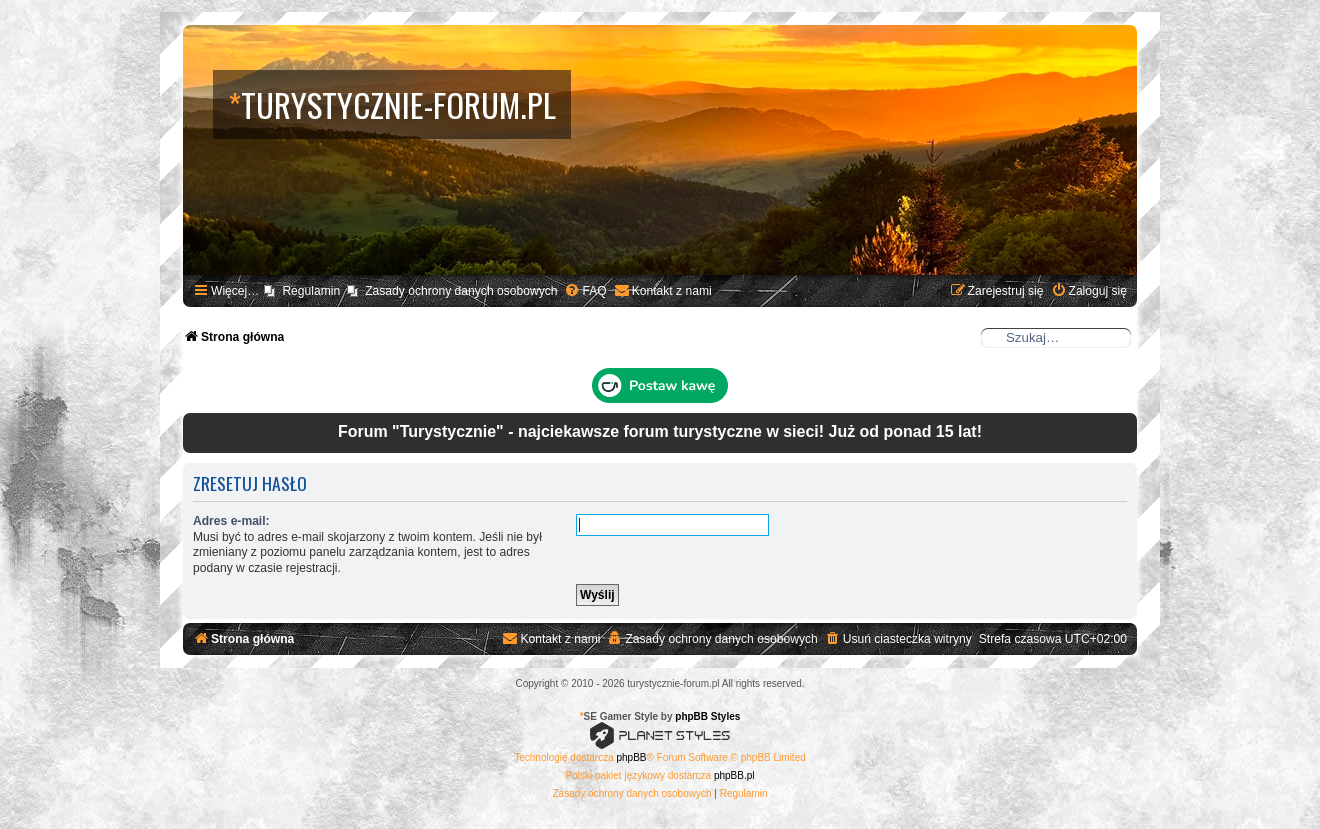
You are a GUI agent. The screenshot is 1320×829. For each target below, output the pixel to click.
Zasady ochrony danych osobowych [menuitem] (461, 291)
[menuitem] (585, 291)
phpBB (632, 757)
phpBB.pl (734, 775)
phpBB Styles (707, 716)
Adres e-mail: (231, 521)
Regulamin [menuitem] (311, 291)
